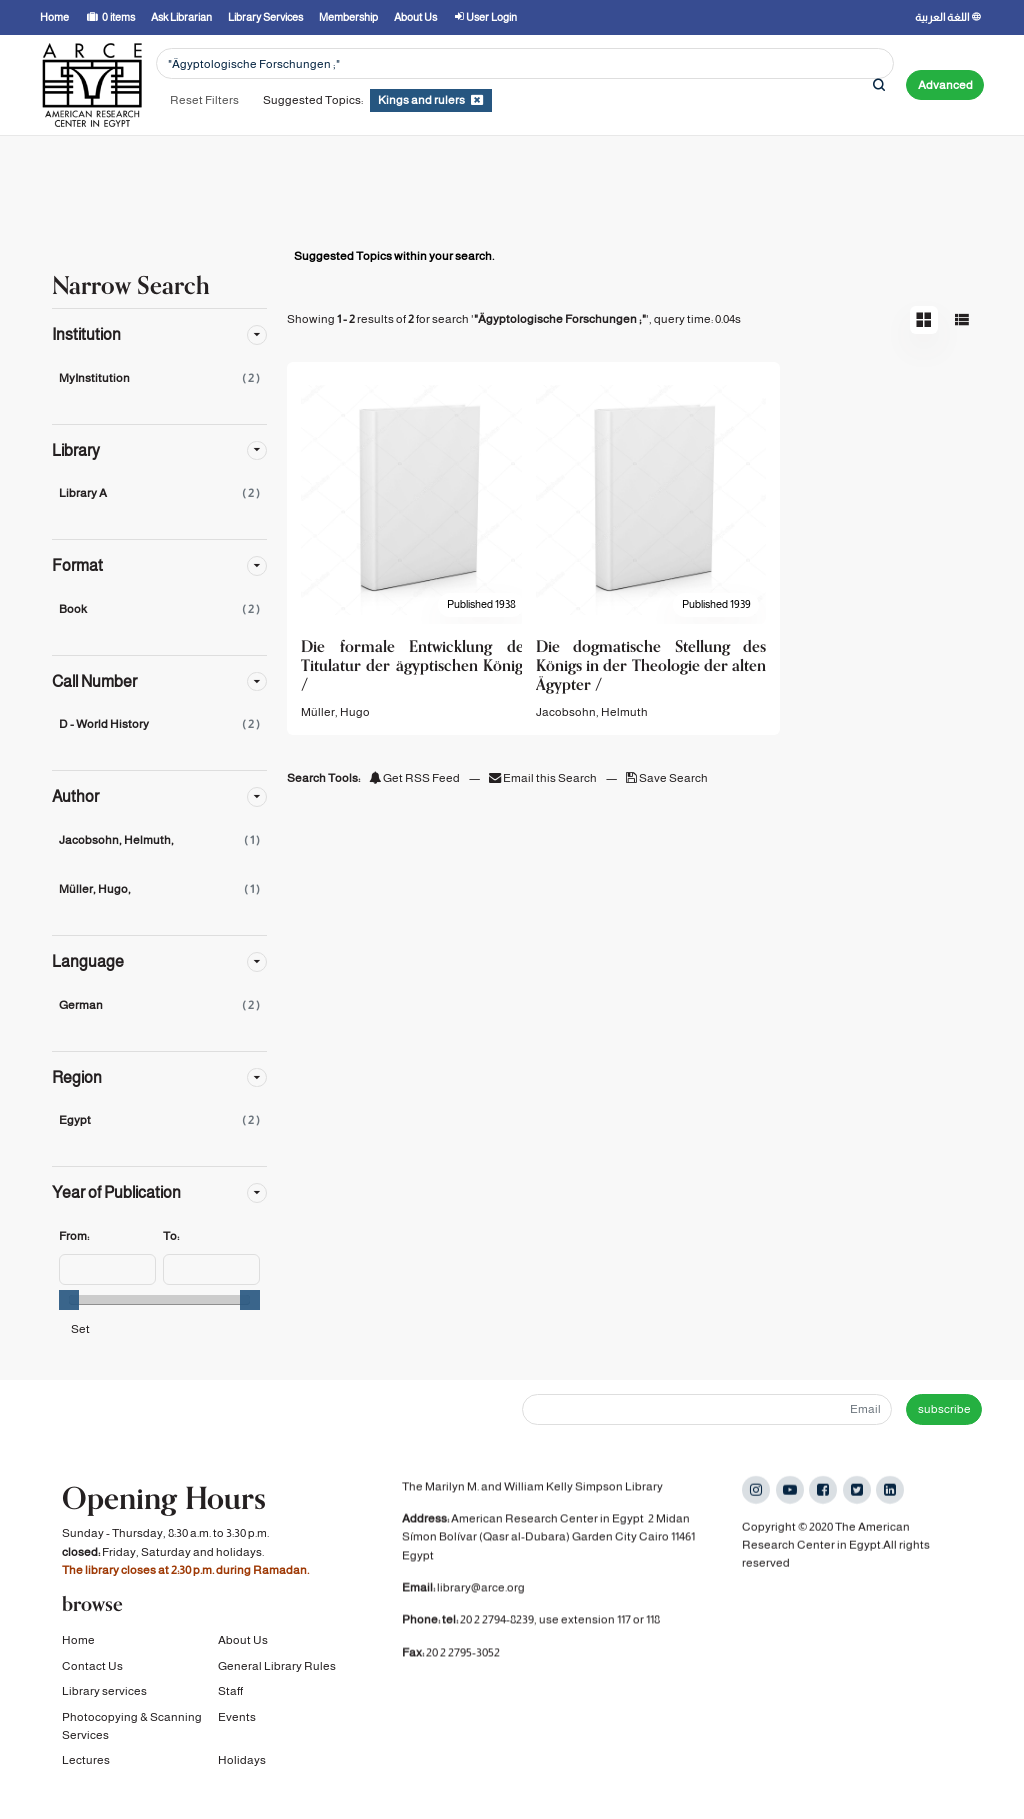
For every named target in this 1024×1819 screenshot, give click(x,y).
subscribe (944, 1409)
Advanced (945, 85)
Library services (104, 1693)
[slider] (69, 1300)
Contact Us (92, 1668)
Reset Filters (204, 100)
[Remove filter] (477, 100)
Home (78, 1643)
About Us (243, 1643)
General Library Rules (277, 1668)
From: (74, 1236)
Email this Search (544, 778)
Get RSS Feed (414, 778)
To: (171, 1236)
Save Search (667, 778)
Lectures (86, 1763)
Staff (230, 1693)
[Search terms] (525, 63)
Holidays (242, 1763)
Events (237, 1719)
